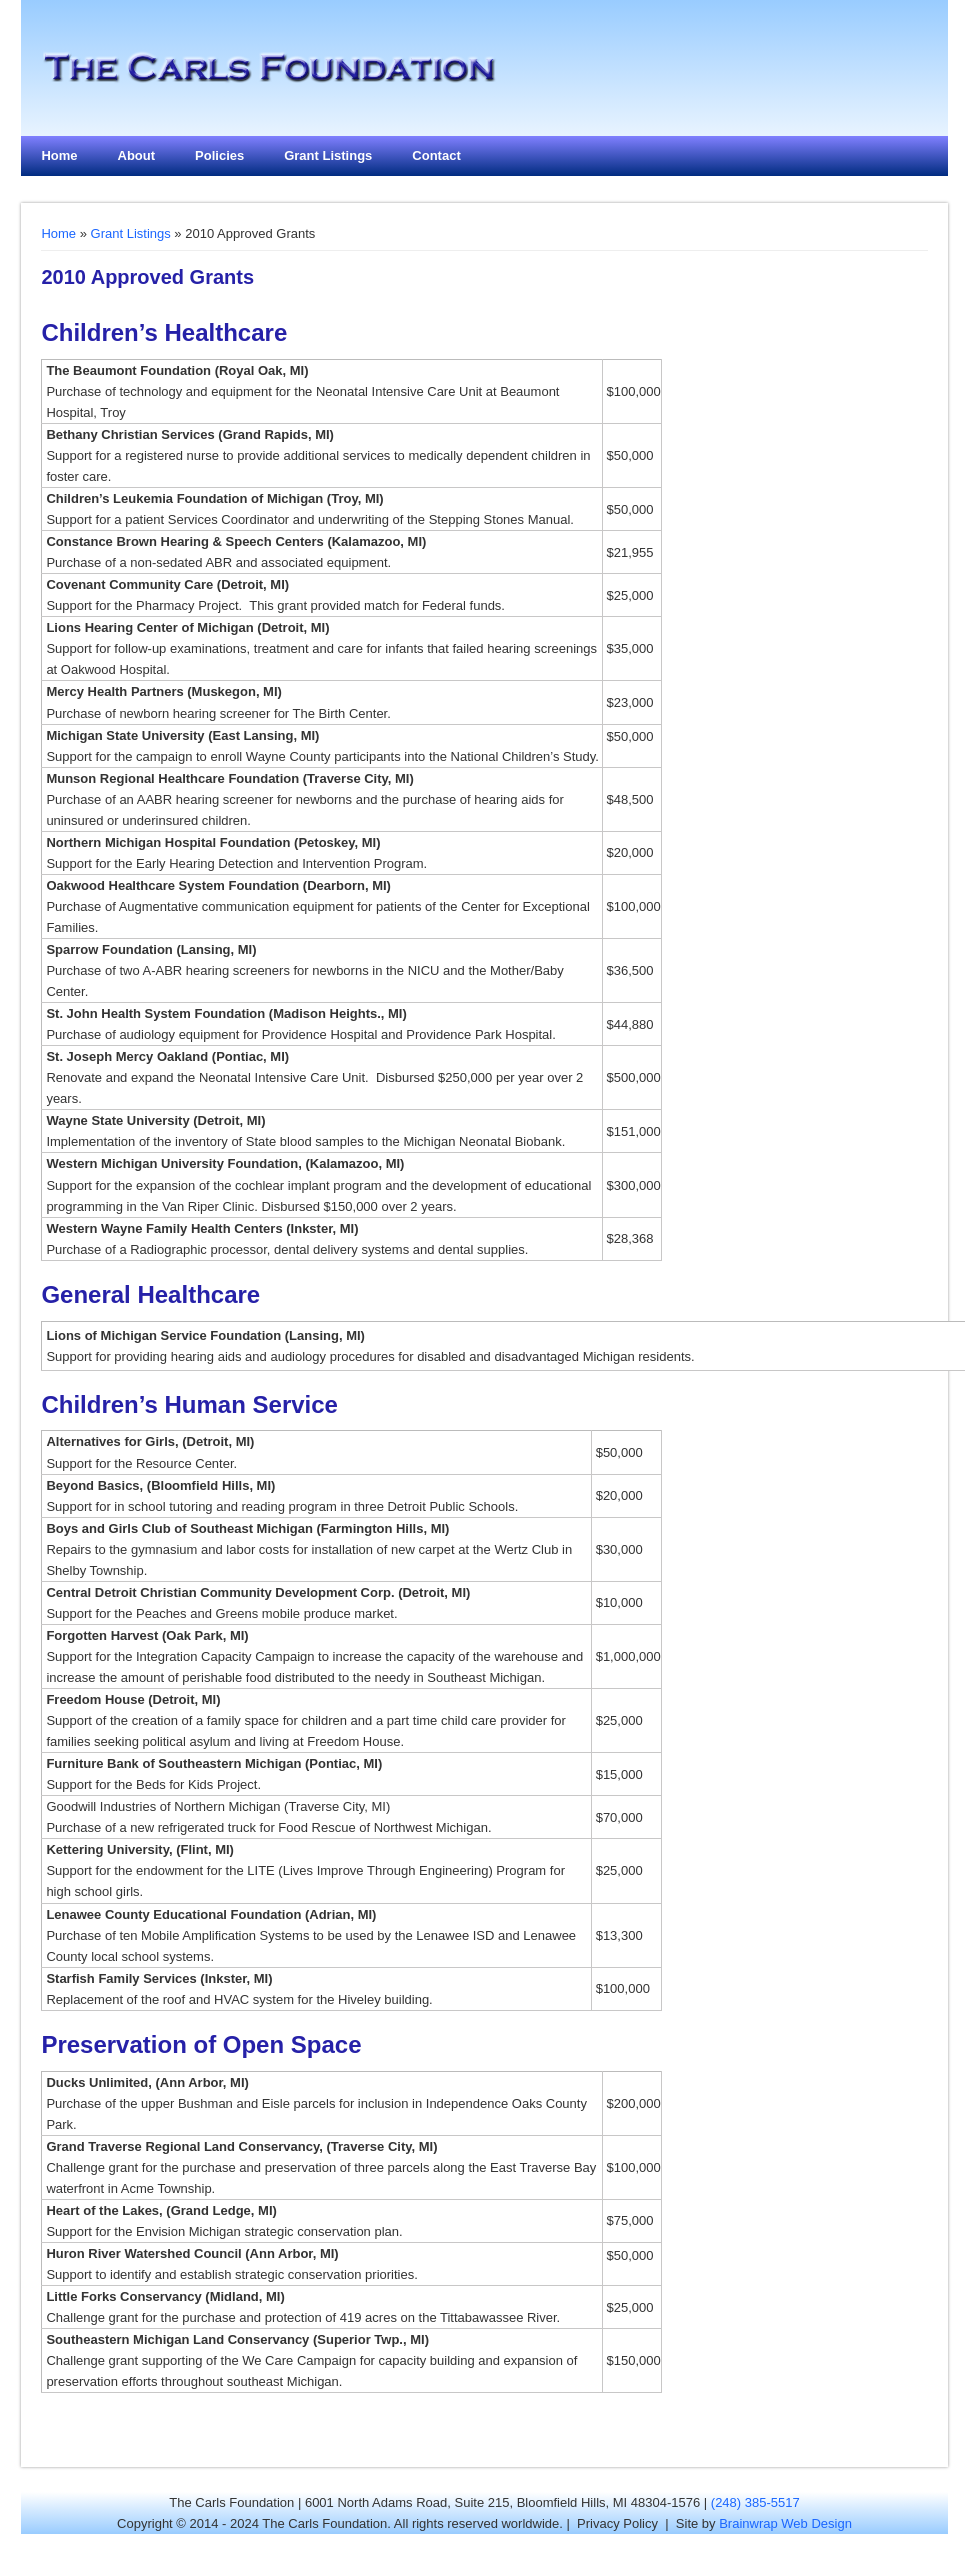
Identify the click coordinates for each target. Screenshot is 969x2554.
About (137, 155)
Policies (219, 155)
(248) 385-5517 (755, 2502)
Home (59, 155)
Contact (436, 155)
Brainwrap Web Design (785, 2523)
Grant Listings (328, 155)
